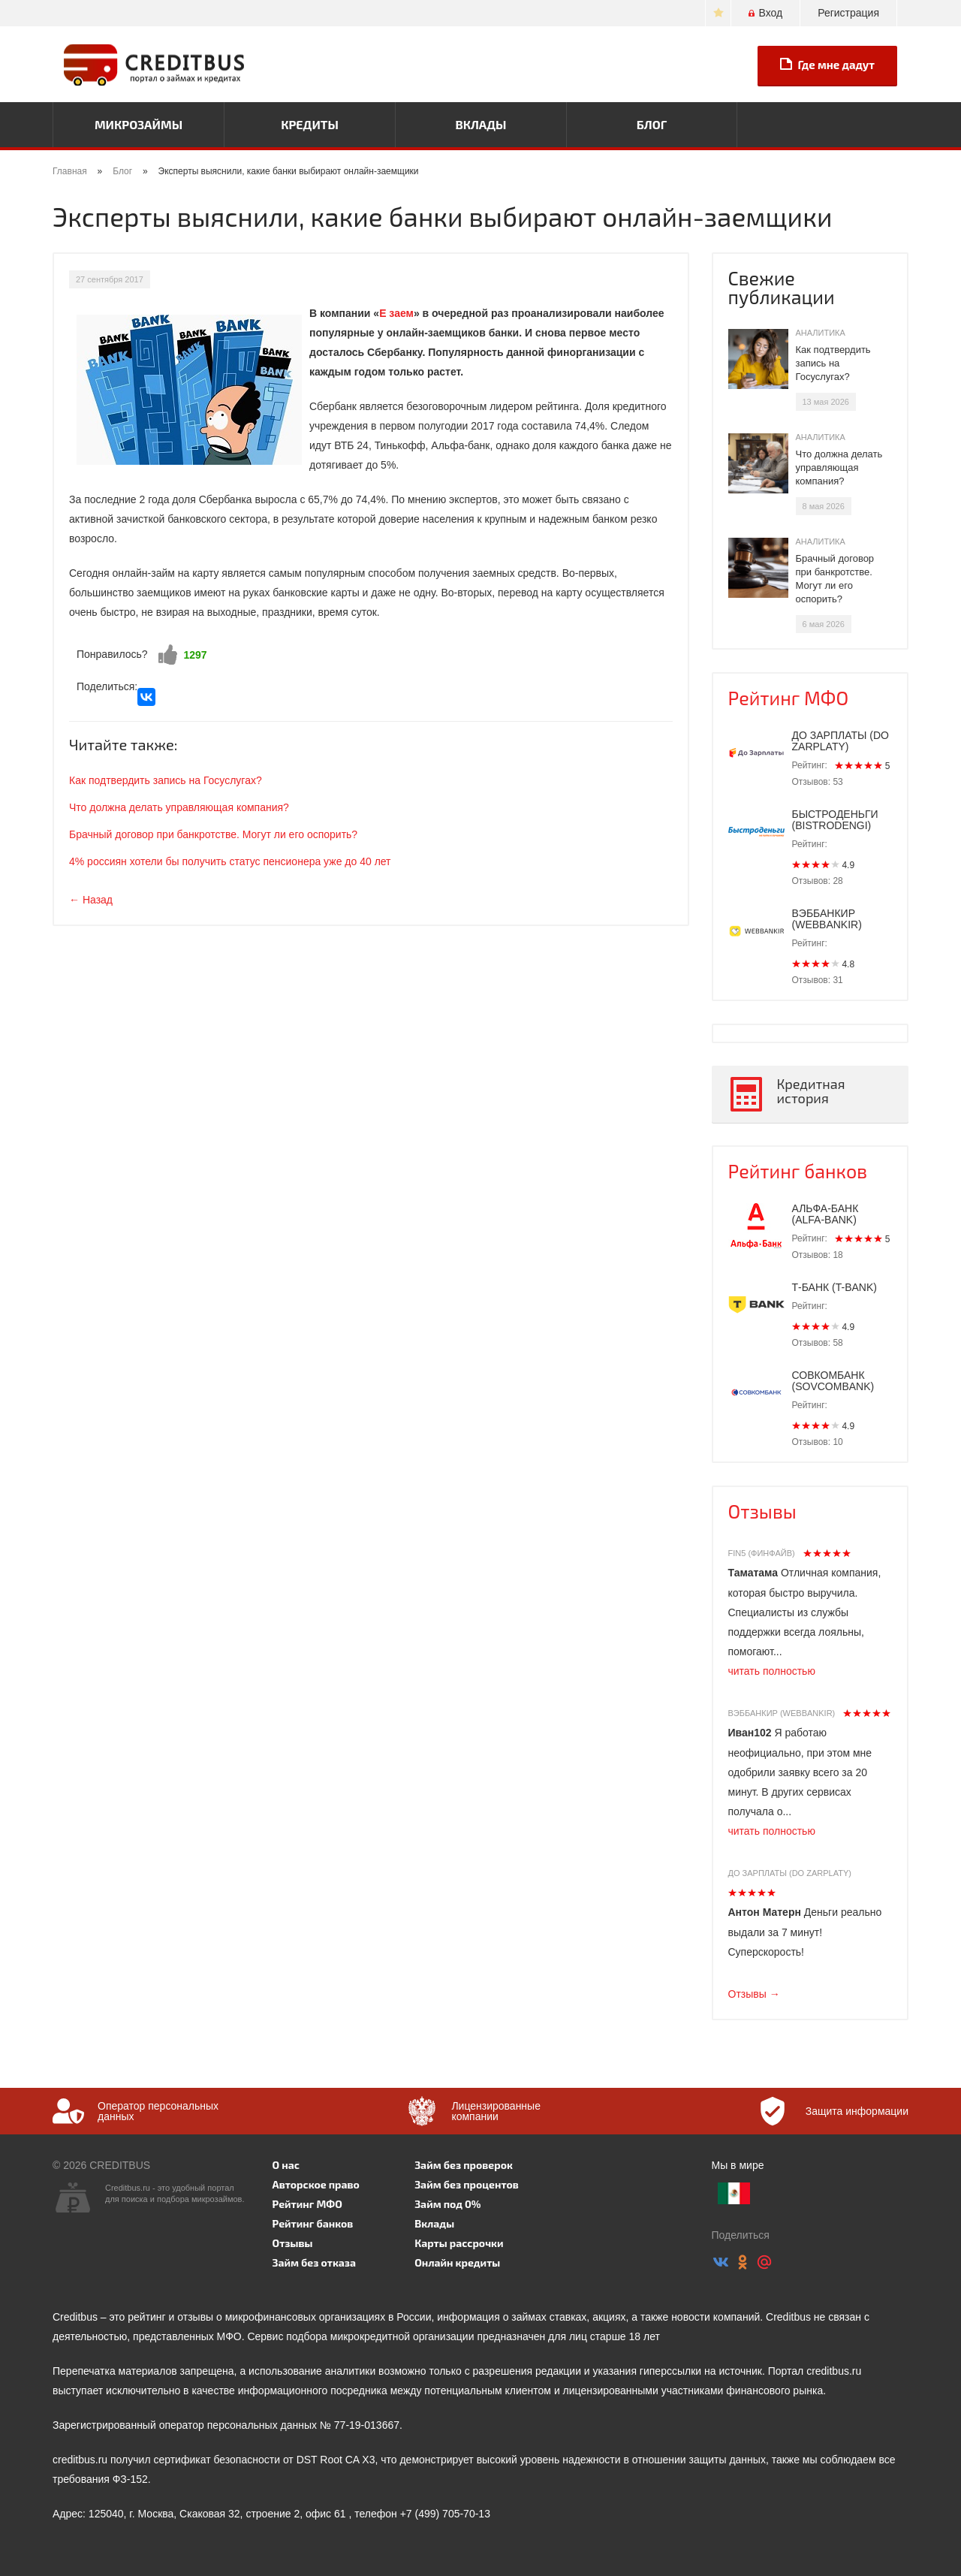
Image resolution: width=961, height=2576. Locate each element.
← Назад (91, 900)
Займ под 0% (447, 2203)
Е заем (396, 313)
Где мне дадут (827, 64)
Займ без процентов (466, 2184)
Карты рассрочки (458, 2243)
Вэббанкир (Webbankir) (782, 1713)
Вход (765, 13)
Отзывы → (754, 1994)
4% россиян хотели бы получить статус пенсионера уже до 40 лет (230, 861)
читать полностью (771, 1671)
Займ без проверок (463, 2164)
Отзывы (762, 1511)
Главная (70, 171)
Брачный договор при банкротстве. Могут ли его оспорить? (213, 834)
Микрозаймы (138, 124)
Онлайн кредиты (457, 2262)
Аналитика (820, 332)
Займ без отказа (315, 2262)
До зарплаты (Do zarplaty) (789, 1873)
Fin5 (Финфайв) (761, 1553)
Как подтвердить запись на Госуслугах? (165, 780)
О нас (286, 2164)
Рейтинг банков (798, 1171)
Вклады (480, 124)
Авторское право (316, 2184)
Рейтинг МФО (788, 697)
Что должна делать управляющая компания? (179, 807)
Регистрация (848, 13)
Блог (652, 124)
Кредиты (310, 124)
